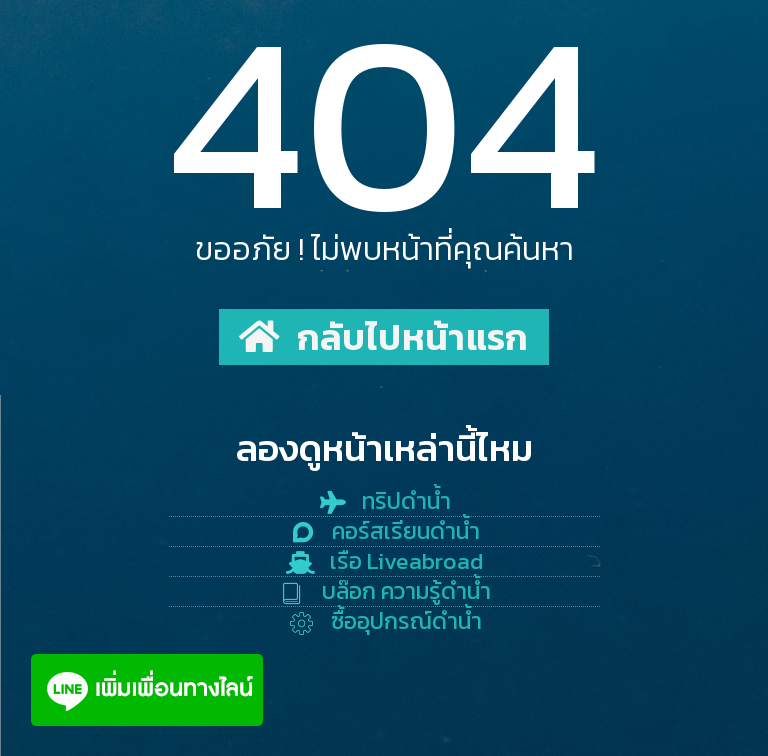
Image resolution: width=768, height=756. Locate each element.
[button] (384, 337)
